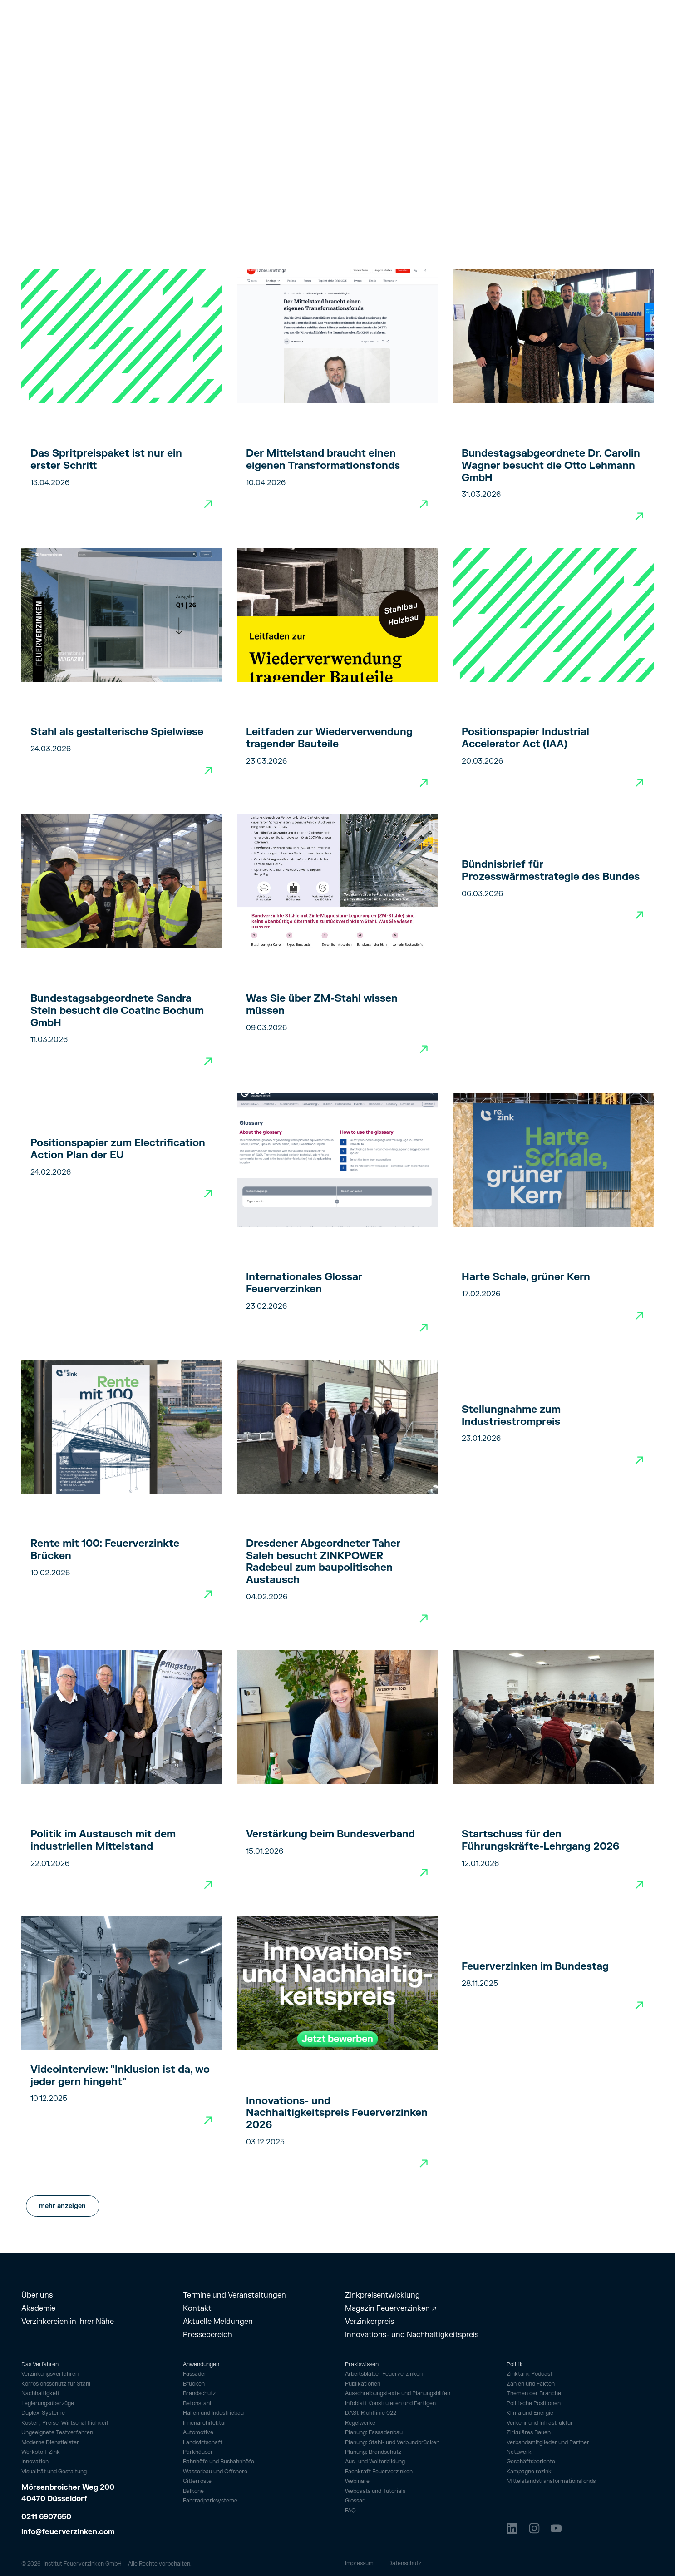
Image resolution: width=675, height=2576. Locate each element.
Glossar (355, 2501)
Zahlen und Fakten (531, 2384)
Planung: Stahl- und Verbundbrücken (392, 2443)
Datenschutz (404, 2563)
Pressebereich (207, 2334)
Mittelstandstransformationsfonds (551, 2481)
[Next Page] (62, 2206)
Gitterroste (197, 2481)
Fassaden (195, 2373)
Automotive (198, 2432)
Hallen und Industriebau (213, 2413)
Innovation (35, 2462)
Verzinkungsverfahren (50, 2374)
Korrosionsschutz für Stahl (55, 2384)
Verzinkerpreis (369, 2321)
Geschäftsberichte (531, 2462)
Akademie (38, 2308)
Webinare (357, 2481)
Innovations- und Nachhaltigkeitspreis (411, 2334)
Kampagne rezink (529, 2472)
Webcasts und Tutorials (375, 2491)
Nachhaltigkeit (40, 2394)
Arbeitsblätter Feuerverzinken (384, 2374)
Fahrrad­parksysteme (210, 2500)
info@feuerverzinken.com (68, 2531)
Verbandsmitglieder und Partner (548, 2443)
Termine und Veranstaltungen (234, 2295)
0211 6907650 (46, 2516)
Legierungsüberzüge (47, 2404)
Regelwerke (360, 2423)
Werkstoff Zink (40, 2452)
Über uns (37, 2295)
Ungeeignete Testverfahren (57, 2433)
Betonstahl (197, 2403)
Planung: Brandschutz (373, 2452)
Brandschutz (199, 2393)
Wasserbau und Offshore (215, 2471)
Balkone (193, 2491)
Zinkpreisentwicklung (382, 2295)
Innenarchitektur (205, 2423)
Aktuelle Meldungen (218, 2321)
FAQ (350, 2511)
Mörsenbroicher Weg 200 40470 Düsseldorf (68, 2492)
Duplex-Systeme (43, 2413)
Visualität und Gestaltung (54, 2472)
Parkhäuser (198, 2452)
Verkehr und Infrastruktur (540, 2423)
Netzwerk (519, 2452)
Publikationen (362, 2384)
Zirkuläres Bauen (529, 2433)
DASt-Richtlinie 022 (370, 2413)
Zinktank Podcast (529, 2374)
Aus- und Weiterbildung (375, 2462)
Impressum (359, 2563)
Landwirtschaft (202, 2442)
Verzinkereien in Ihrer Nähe (67, 2321)
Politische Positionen (534, 2404)
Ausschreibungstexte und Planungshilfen (397, 2394)
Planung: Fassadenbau (374, 2433)
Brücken (194, 2383)
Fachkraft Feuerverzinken (379, 2472)
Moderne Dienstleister (50, 2443)
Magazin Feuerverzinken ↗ (391, 2308)
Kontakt (197, 2308)
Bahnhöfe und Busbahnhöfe (218, 2461)
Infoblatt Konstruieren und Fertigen (390, 2404)
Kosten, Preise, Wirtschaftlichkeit (64, 2423)
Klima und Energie (530, 2413)
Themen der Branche (534, 2394)
